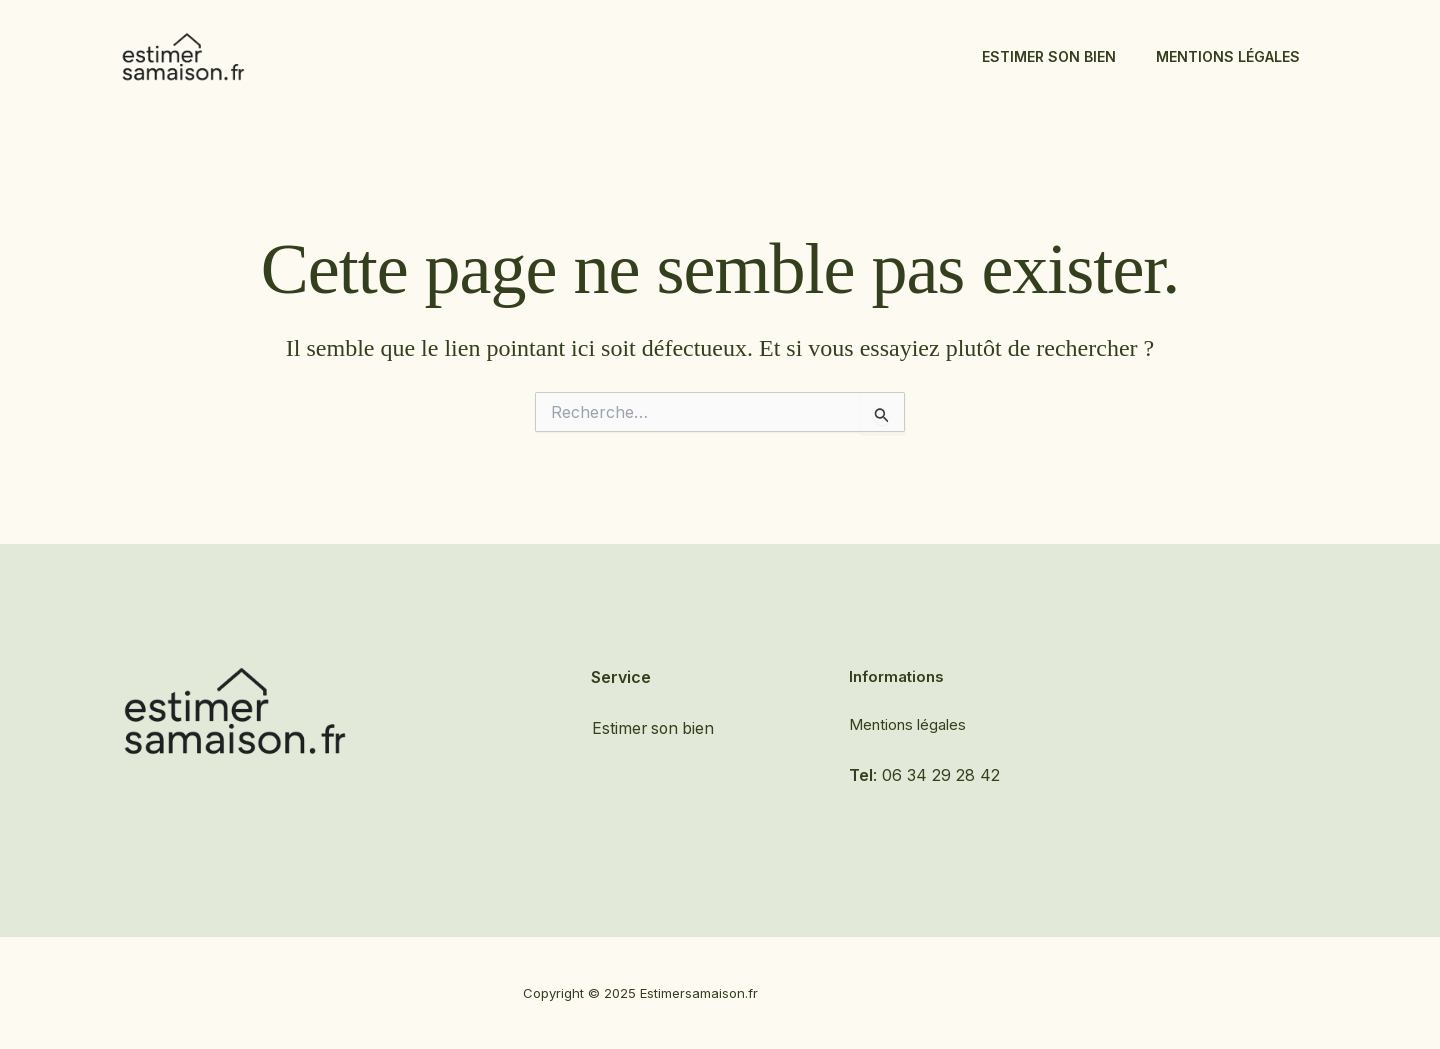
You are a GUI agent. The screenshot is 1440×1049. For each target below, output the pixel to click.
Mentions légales (1228, 56)
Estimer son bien (1049, 56)
